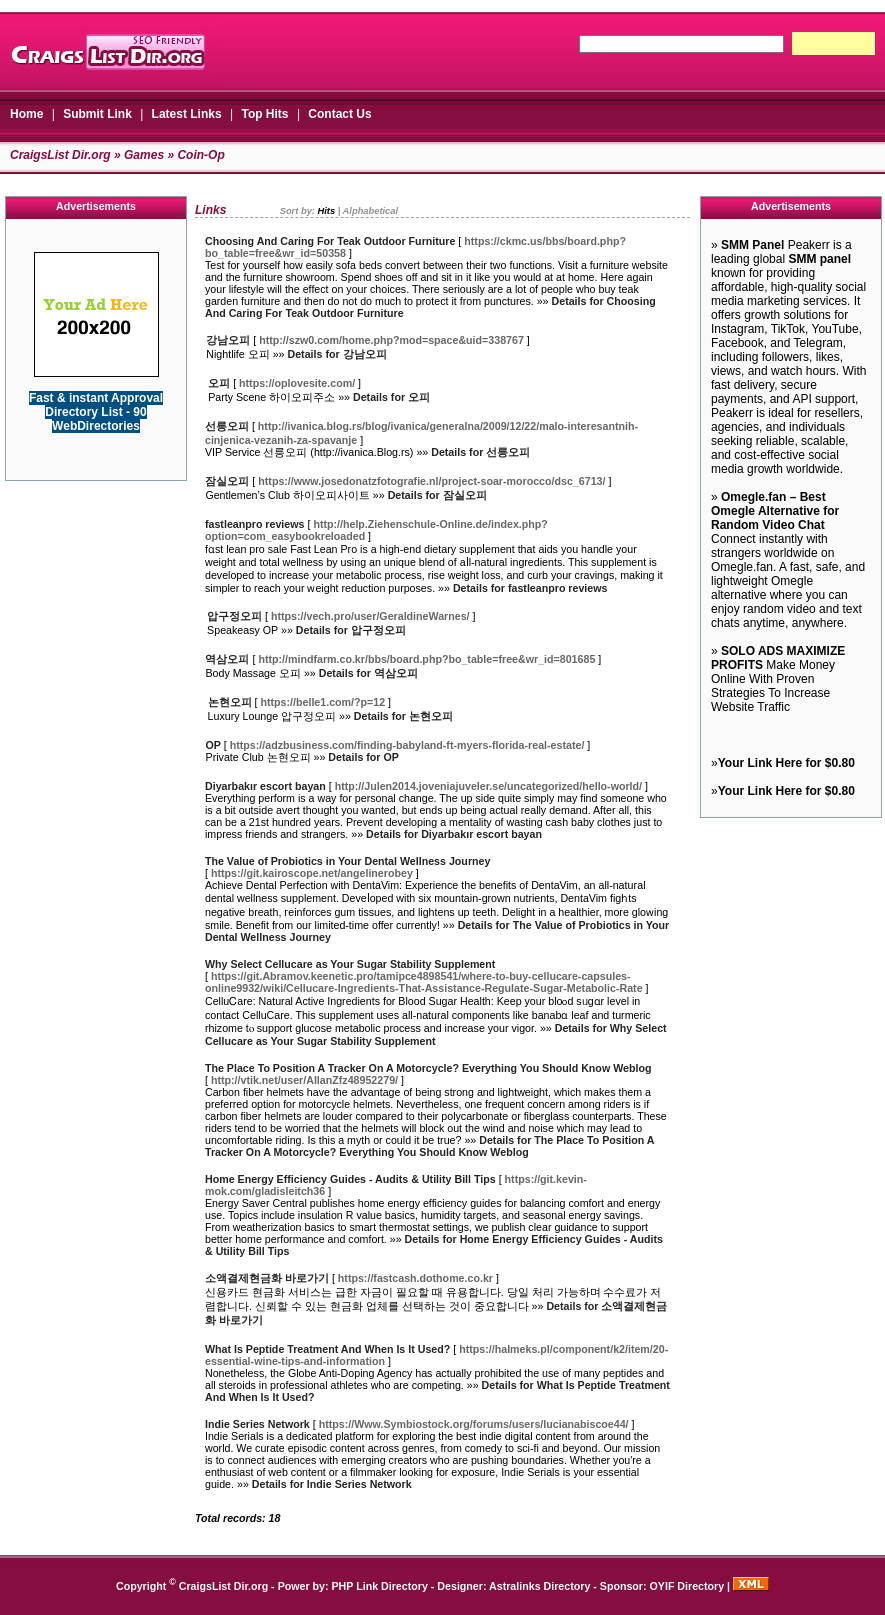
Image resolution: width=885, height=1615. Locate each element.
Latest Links (187, 114)
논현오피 (230, 702)
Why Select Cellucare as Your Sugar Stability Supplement (350, 964)
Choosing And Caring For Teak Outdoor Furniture (330, 241)
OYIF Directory (687, 1586)
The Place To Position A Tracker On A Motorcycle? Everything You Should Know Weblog (428, 1068)
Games (144, 155)
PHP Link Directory (380, 1586)
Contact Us (339, 114)
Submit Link (97, 114)
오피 (219, 383)
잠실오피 (227, 481)
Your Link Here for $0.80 (786, 763)
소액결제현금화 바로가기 (267, 1278)
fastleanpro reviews (255, 524)
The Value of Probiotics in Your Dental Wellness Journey (347, 861)
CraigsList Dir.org (60, 155)
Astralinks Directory (539, 1586)
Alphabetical (370, 211)
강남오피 (228, 340)
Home (26, 114)
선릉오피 (227, 426)
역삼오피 (227, 659)
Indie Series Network (257, 1424)
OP (213, 745)
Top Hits (264, 114)
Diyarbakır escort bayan (265, 786)
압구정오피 (234, 616)
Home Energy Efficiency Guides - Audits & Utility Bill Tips (350, 1179)
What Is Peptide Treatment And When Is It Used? (327, 1349)
